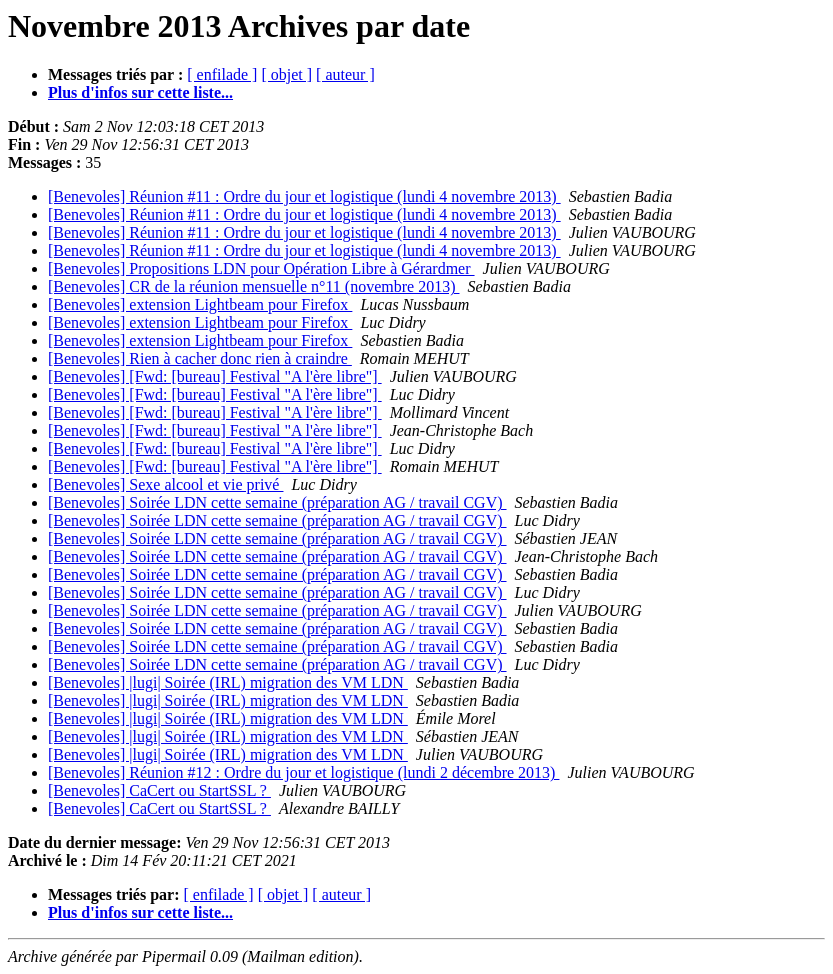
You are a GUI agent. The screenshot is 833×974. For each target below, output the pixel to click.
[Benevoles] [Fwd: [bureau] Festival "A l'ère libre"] (215, 376)
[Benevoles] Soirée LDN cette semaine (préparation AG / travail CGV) (277, 502)
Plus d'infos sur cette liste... (140, 92)
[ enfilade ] (222, 74)
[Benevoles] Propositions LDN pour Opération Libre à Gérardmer (261, 268)
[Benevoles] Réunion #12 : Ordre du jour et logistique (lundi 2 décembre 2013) (303, 772)
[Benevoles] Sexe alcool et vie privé (165, 484)
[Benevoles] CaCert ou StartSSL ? (159, 790)
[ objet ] (286, 74)
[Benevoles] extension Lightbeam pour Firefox (200, 304)
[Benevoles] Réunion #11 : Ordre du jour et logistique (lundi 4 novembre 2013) (304, 196)
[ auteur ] (345, 74)
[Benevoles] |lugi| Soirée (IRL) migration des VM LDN (228, 682)
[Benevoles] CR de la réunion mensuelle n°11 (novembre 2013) (253, 286)
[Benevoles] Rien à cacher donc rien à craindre (200, 358)
